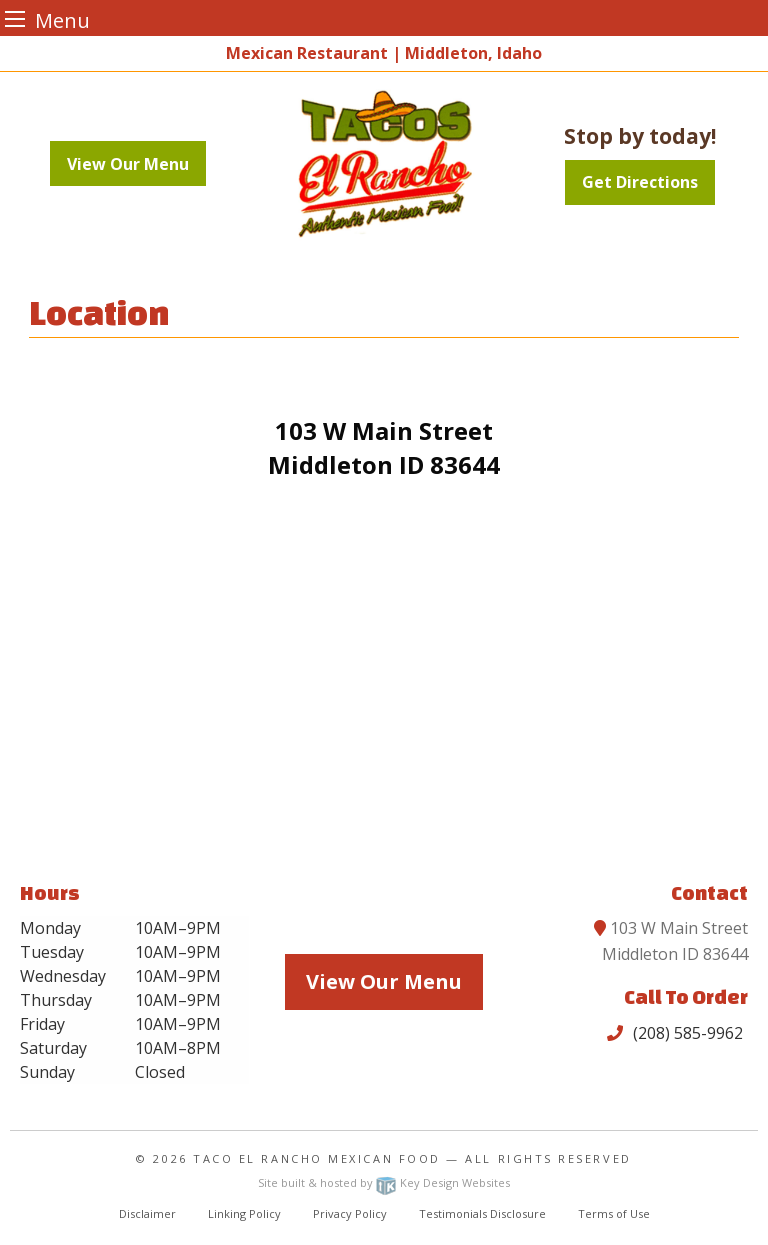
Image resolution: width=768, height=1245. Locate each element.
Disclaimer (147, 1213)
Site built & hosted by (384, 1182)
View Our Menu (128, 164)
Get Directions (640, 182)
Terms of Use (614, 1213)
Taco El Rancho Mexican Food (317, 1158)
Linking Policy (244, 1213)
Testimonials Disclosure (482, 1213)
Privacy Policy (350, 1213)
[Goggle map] (384, 684)
